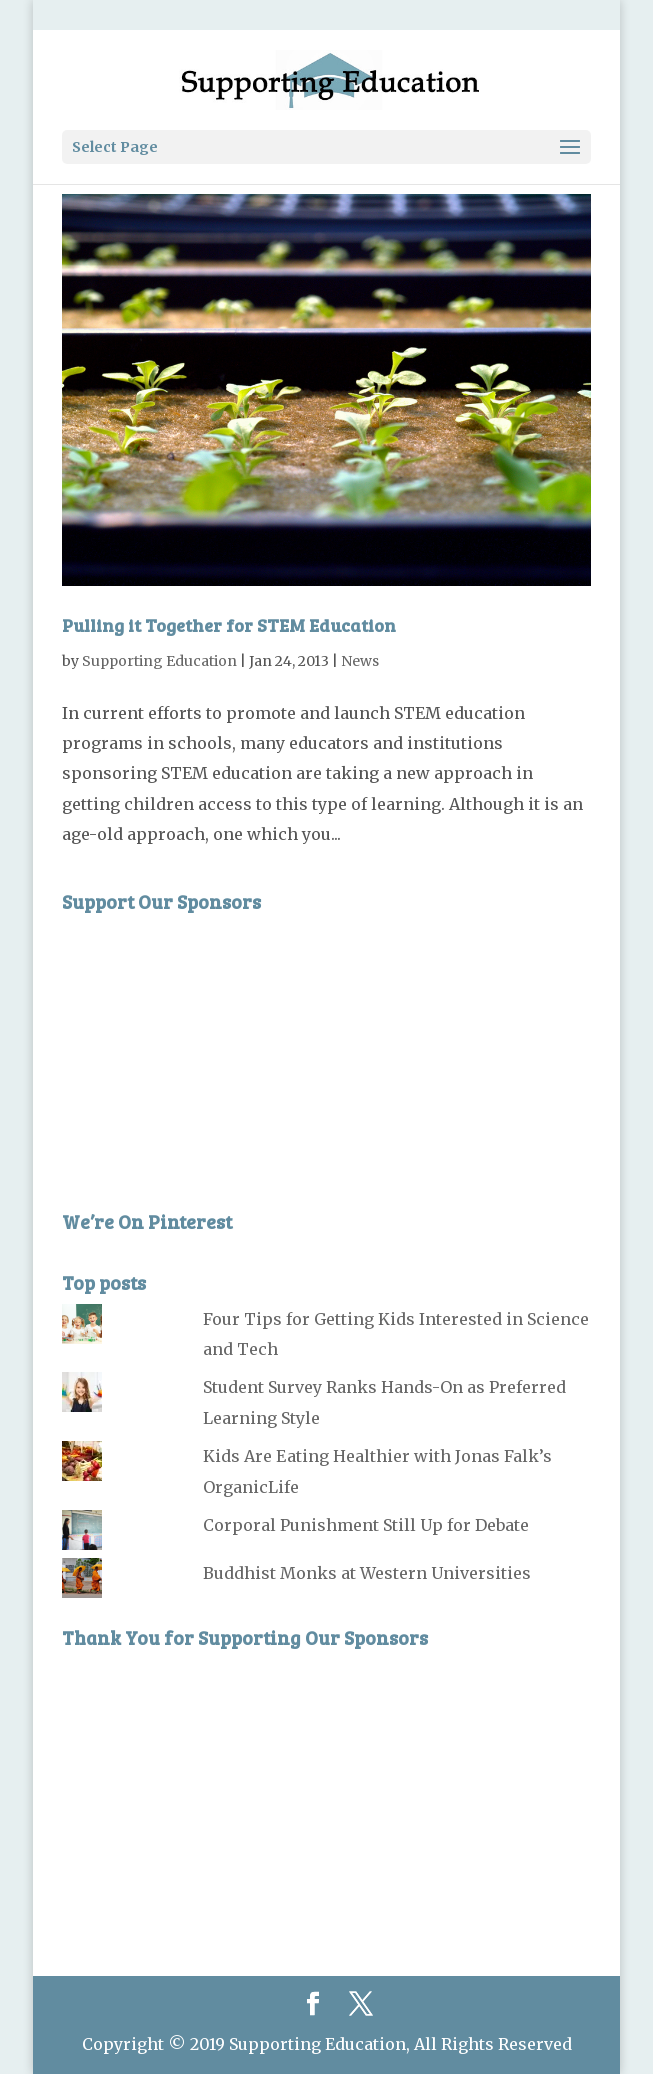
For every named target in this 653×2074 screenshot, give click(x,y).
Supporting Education (159, 661)
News (360, 661)
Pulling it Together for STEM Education (229, 625)
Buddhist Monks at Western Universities (367, 1573)
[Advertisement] (212, 1047)
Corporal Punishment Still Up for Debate (366, 1525)
